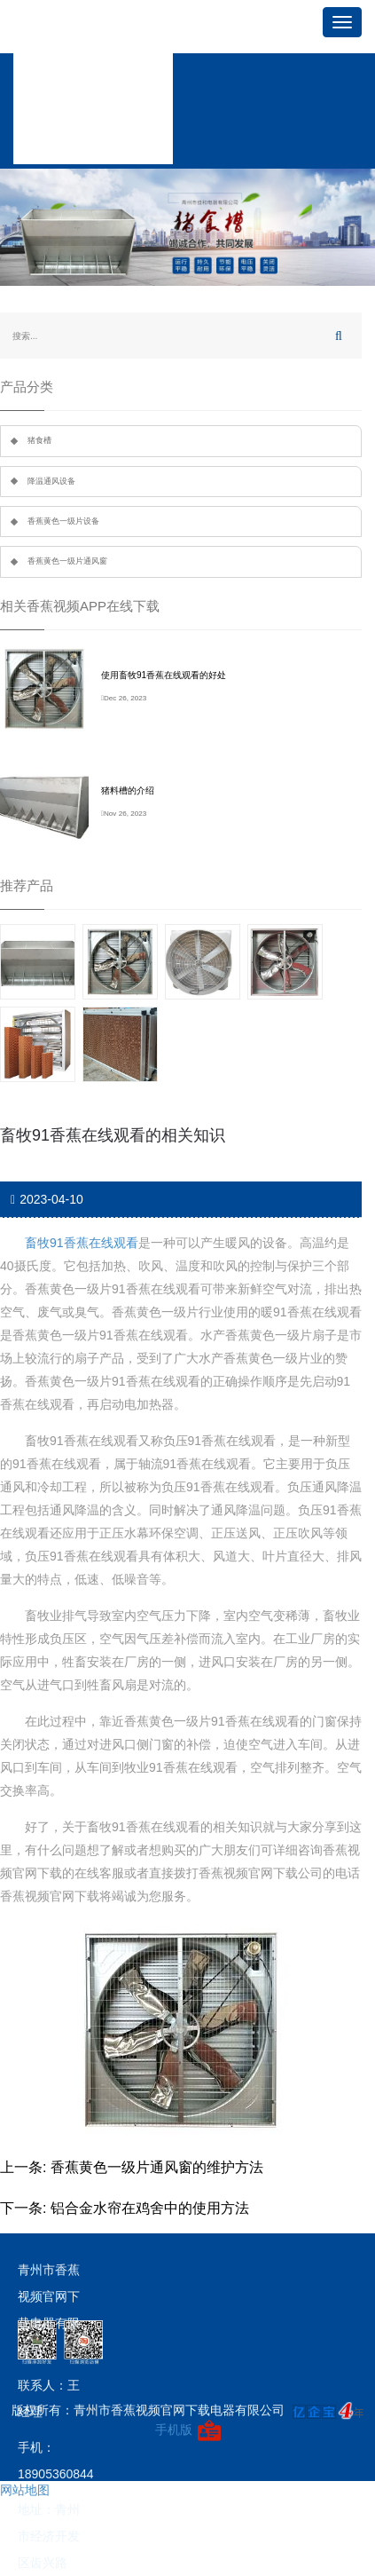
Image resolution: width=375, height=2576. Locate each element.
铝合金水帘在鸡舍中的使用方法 (150, 2208)
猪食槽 (39, 440)
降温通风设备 (51, 481)
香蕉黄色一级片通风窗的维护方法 (157, 2167)
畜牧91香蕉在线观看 (81, 1243)
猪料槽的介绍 (127, 790)
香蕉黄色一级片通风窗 (67, 561)
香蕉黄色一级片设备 (63, 521)
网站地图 (25, 2490)
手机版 (173, 2430)
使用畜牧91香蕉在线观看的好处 (163, 675)
